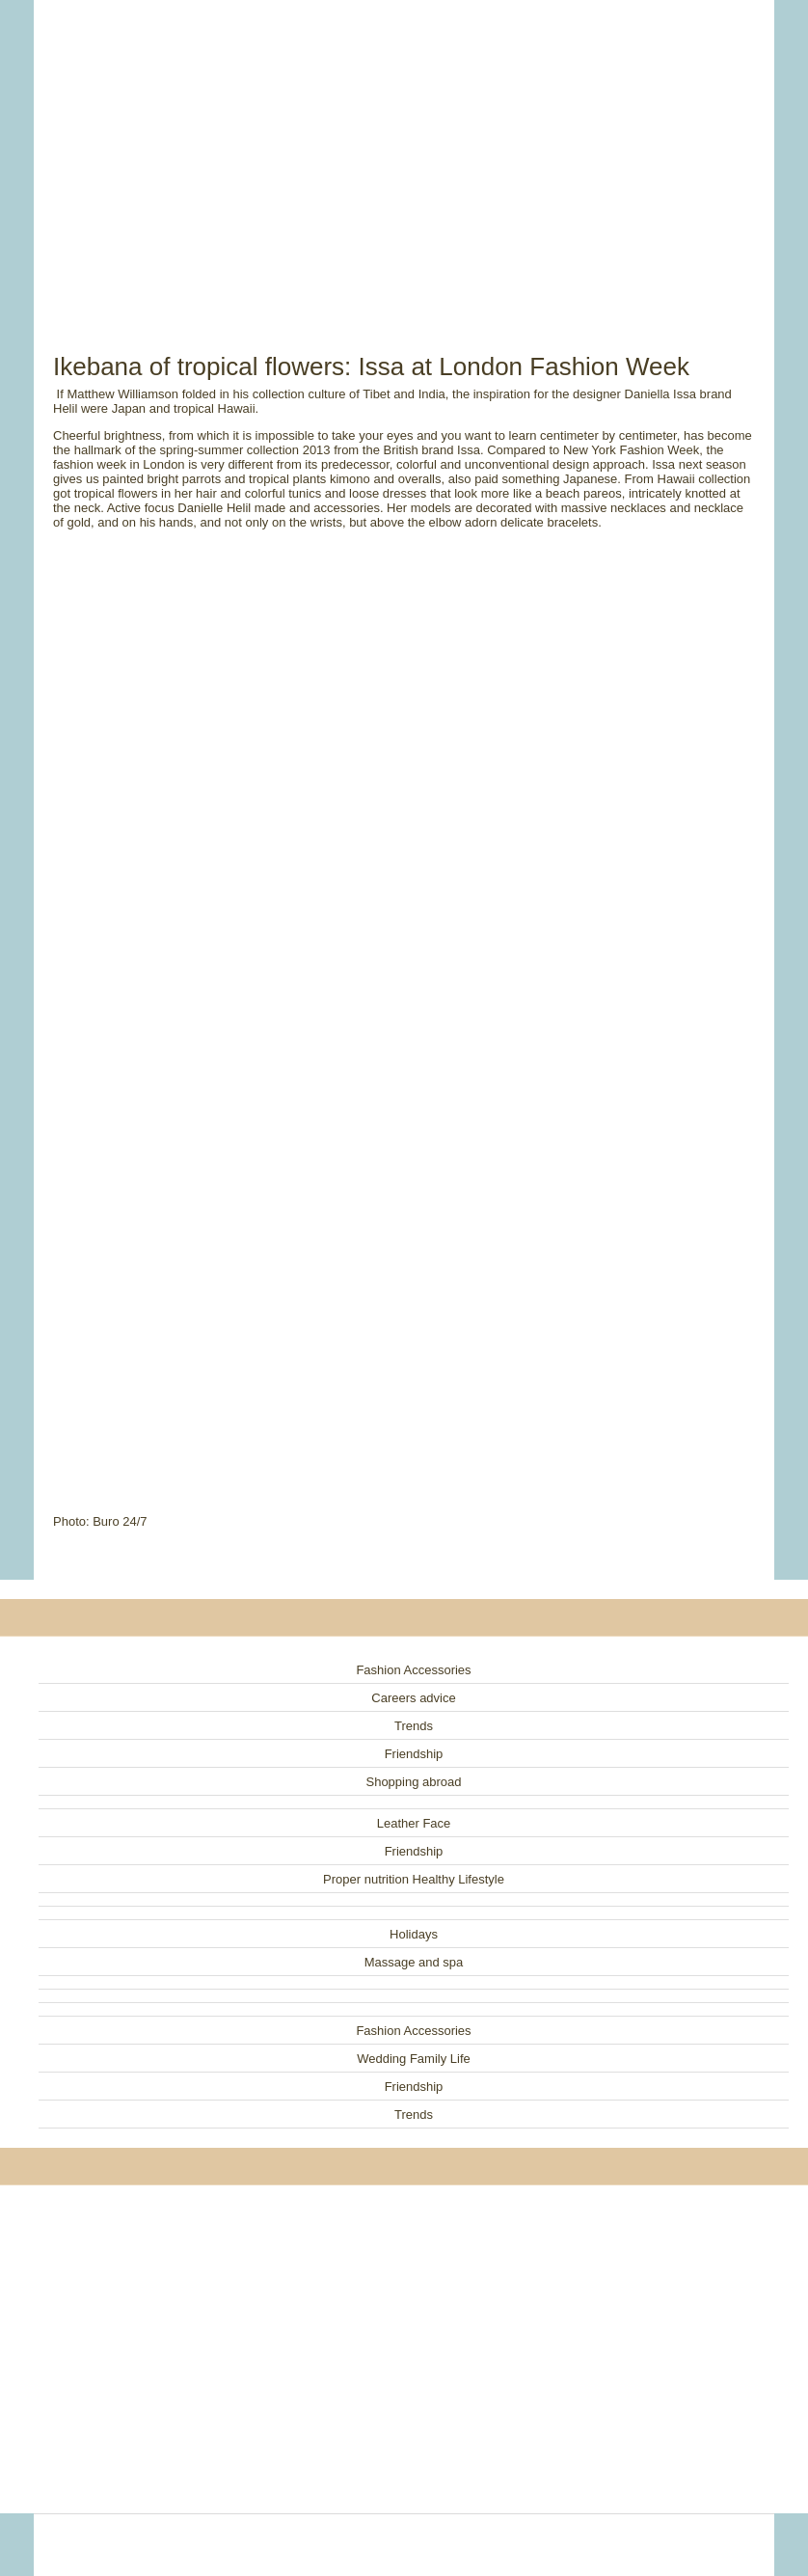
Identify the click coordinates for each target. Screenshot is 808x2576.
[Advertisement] (404, 154)
